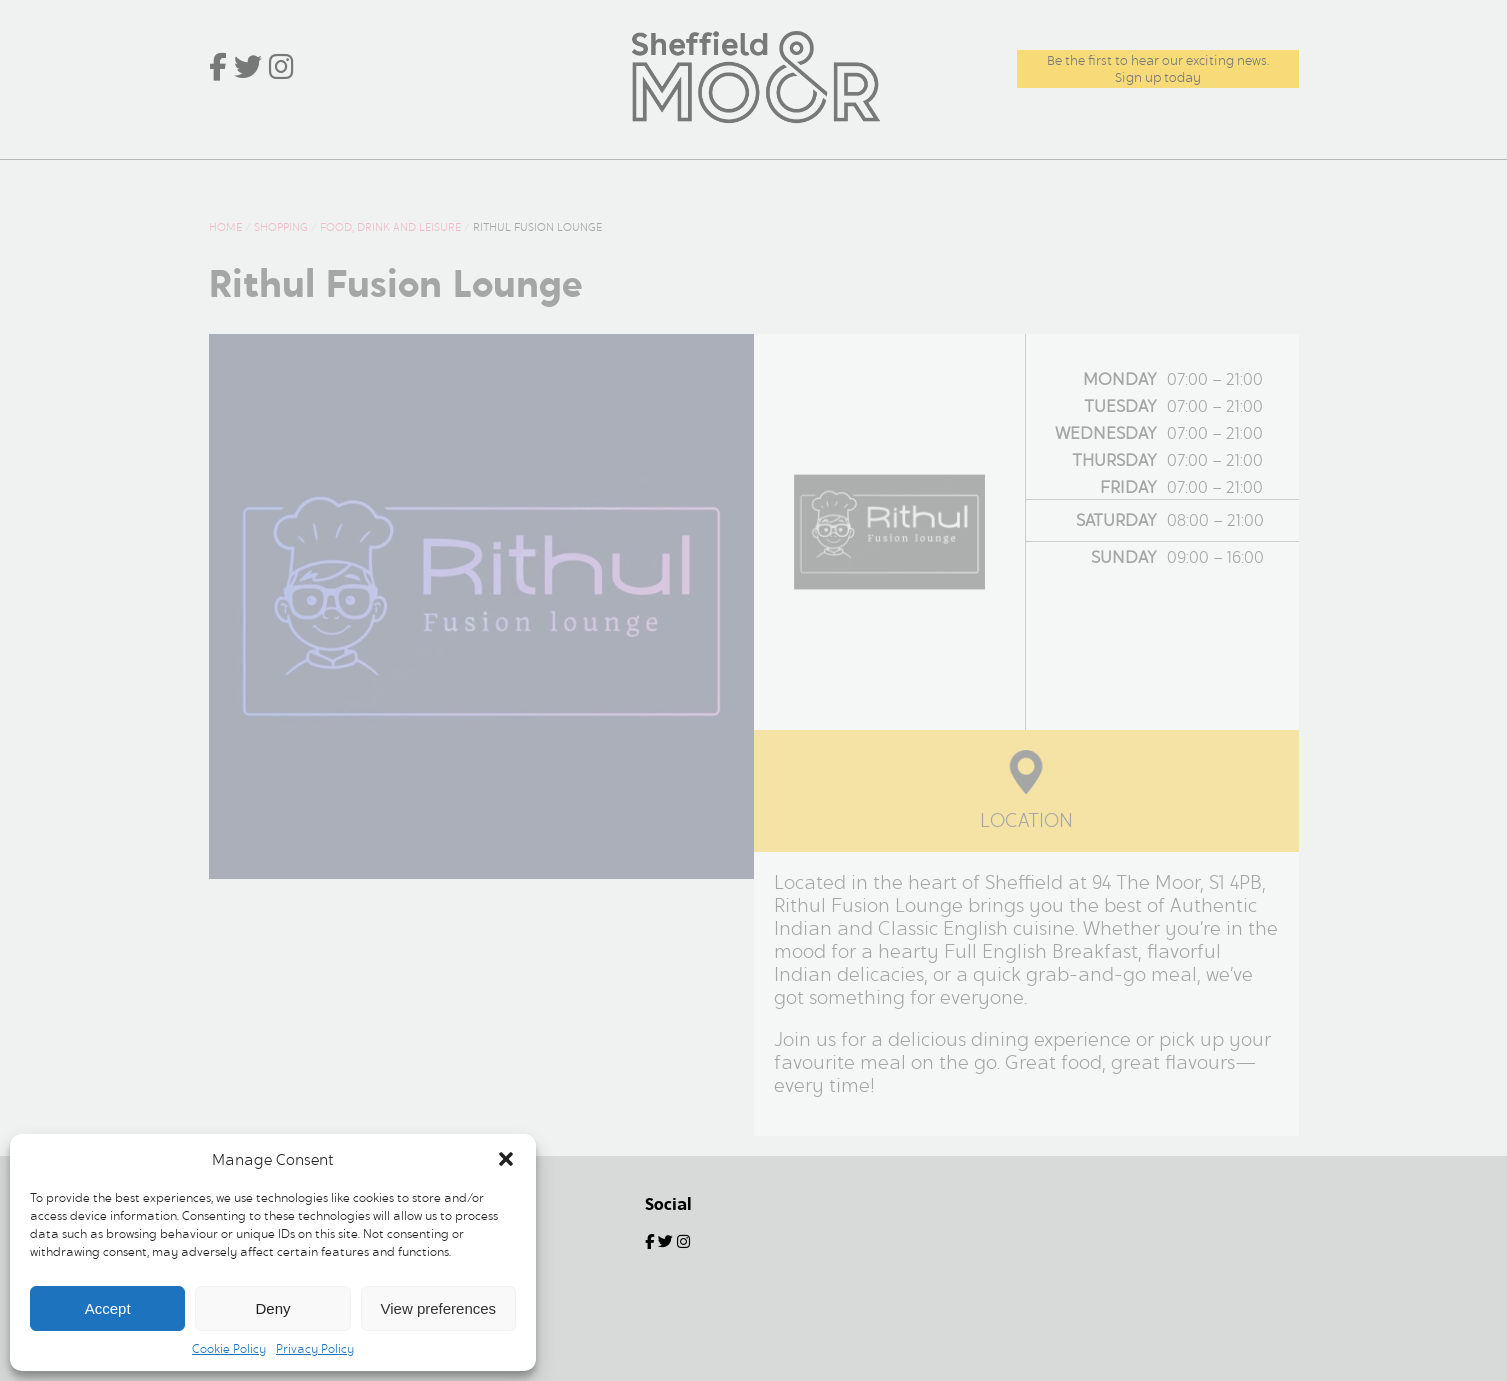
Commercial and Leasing (1034, 181)
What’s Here (361, 181)
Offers (642, 181)
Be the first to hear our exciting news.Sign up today (1158, 69)
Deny (272, 1308)
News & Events (515, 181)
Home (249, 181)
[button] (506, 1159)
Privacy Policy (315, 1348)
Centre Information (792, 181)
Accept (108, 1308)
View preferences (439, 1308)
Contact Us (1232, 181)
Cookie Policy (229, 1348)
